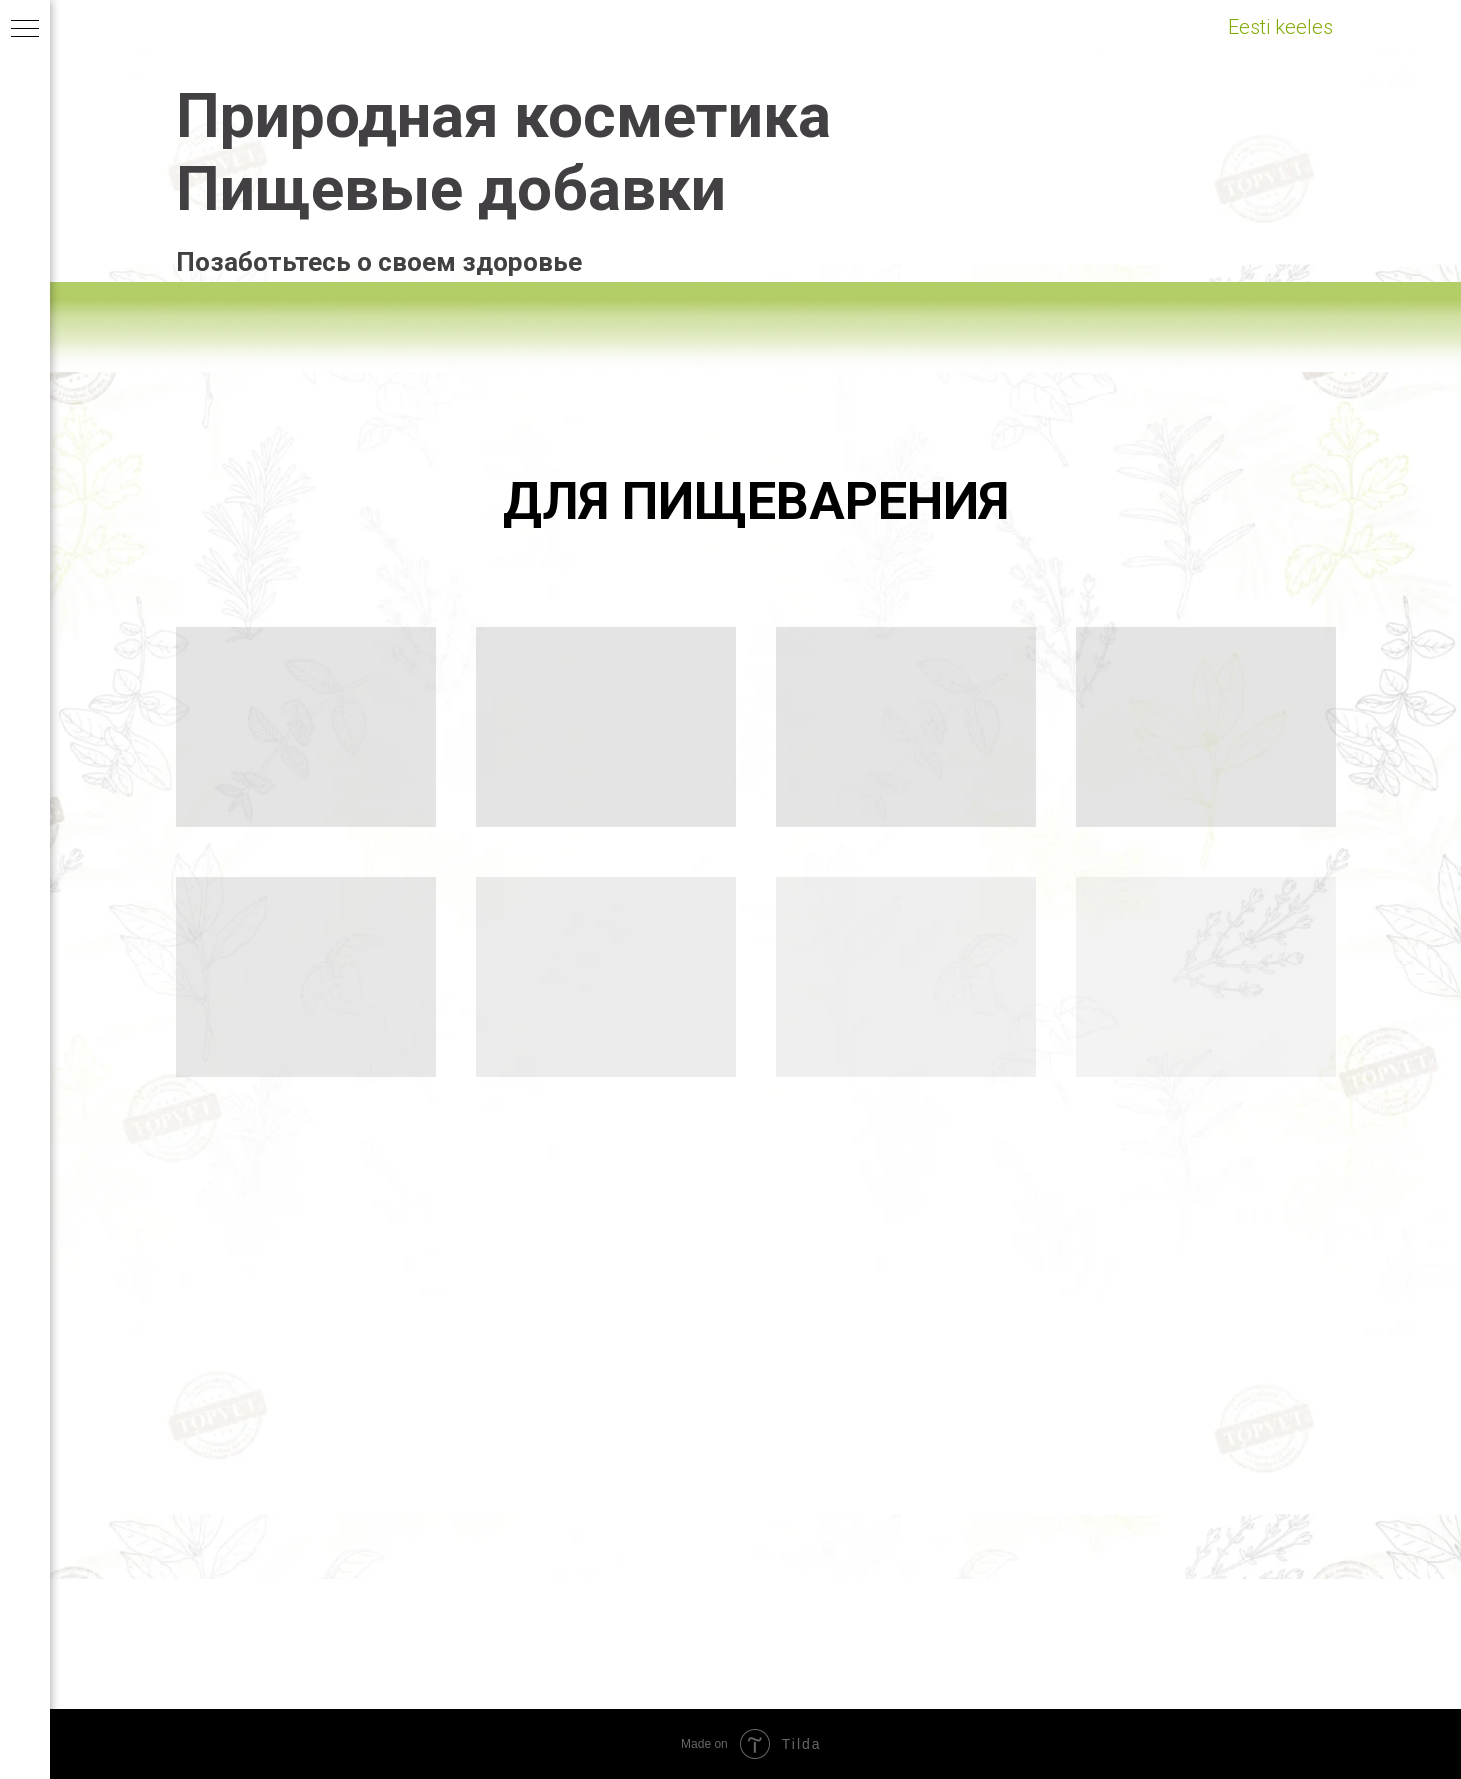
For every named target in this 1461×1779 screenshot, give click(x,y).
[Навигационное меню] (25, 30)
